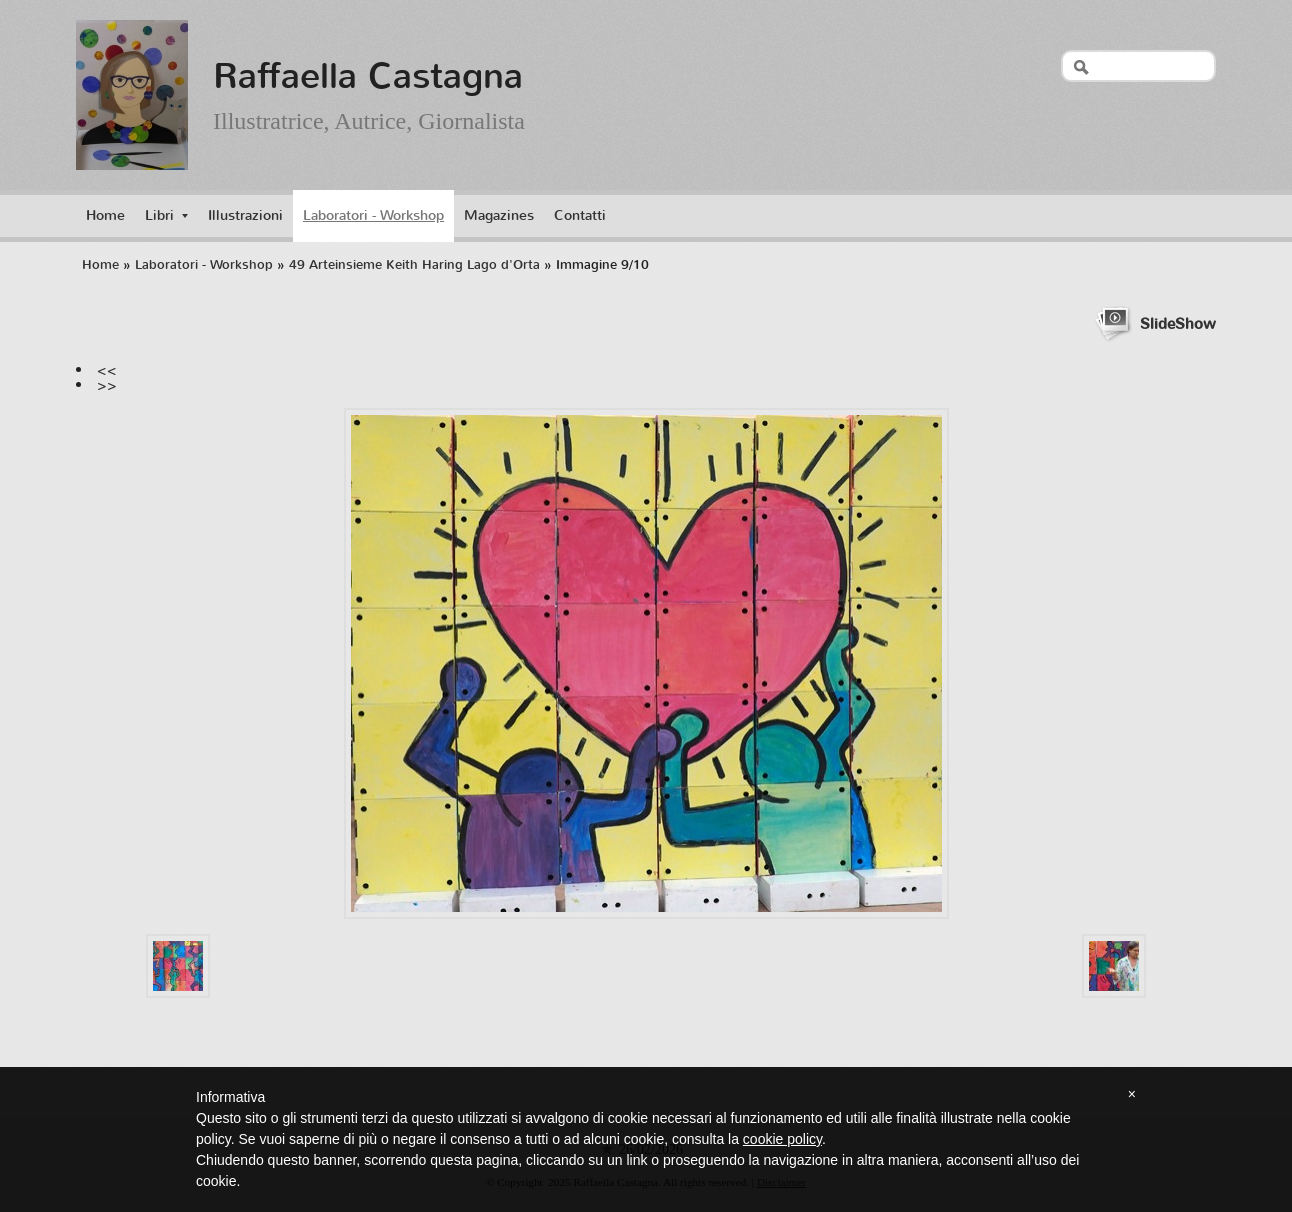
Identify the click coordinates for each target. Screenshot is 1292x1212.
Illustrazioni (245, 215)
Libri (166, 215)
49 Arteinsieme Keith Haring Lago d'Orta (414, 264)
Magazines (499, 215)
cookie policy (782, 1139)
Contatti (580, 215)
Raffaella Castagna (368, 76)
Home (105, 215)
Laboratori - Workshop (373, 215)
